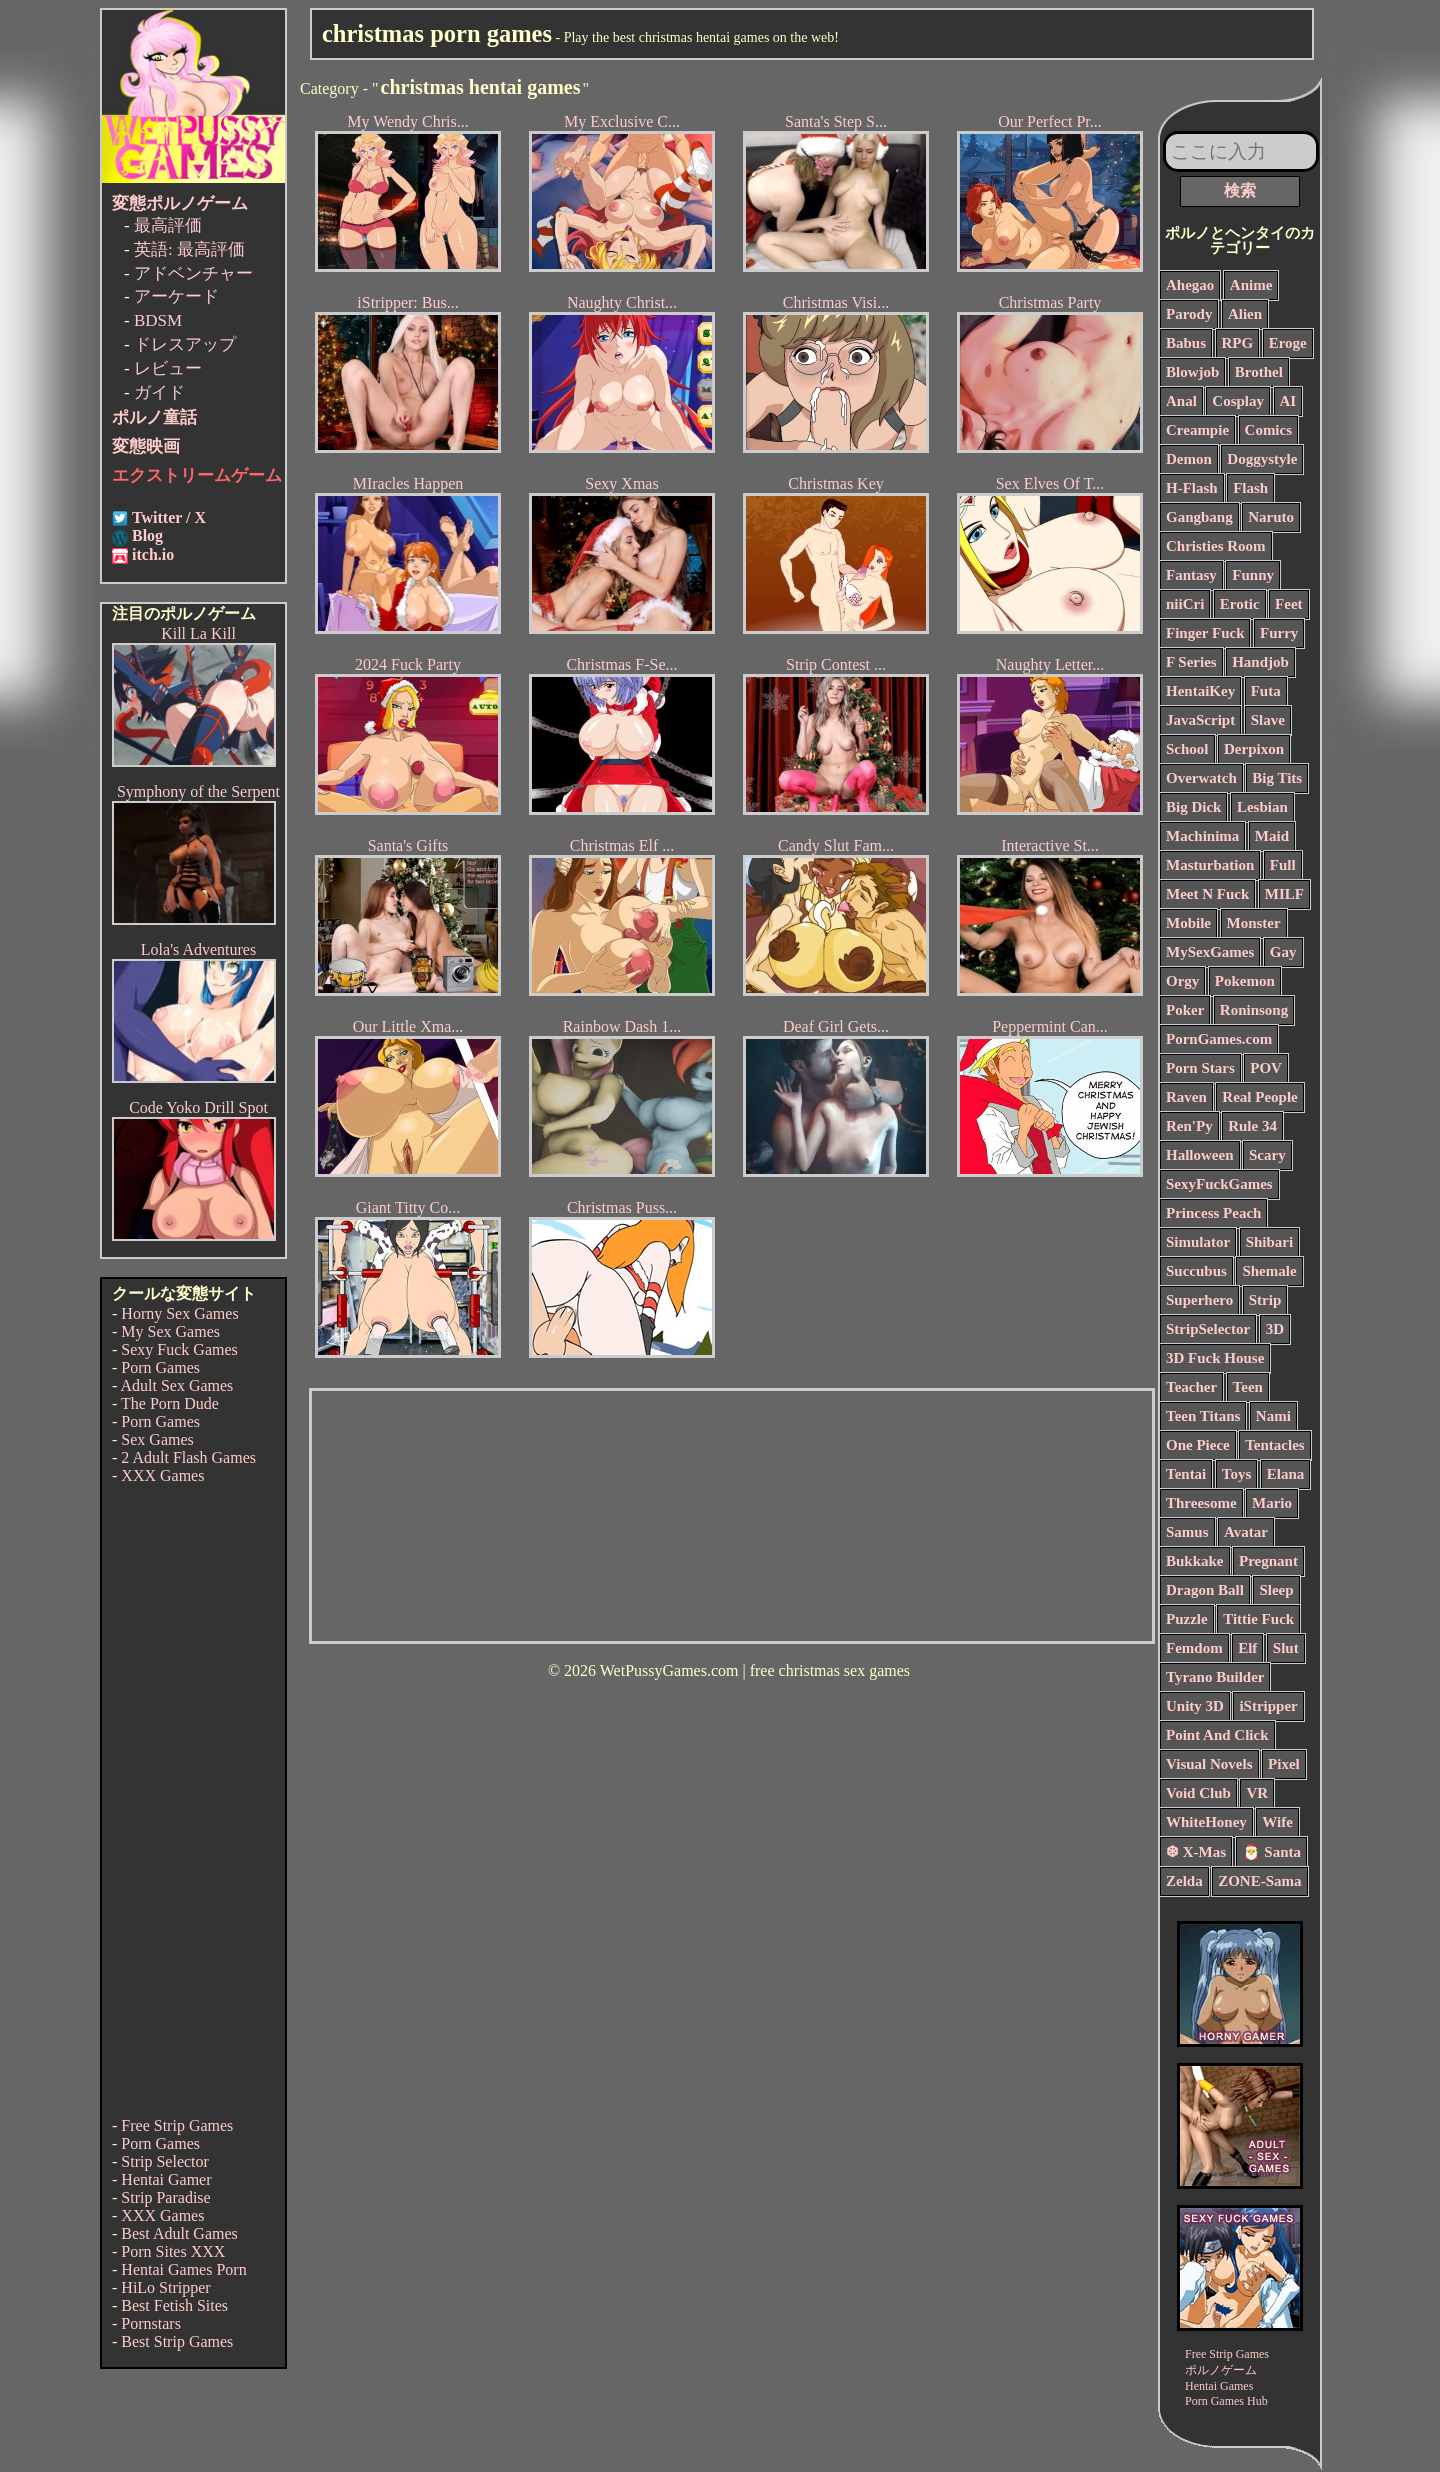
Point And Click (1217, 1735)
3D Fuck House (1215, 1358)
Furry (1279, 633)
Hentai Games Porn (183, 2269)
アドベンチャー (193, 273)
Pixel (1284, 1764)
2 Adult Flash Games (188, 1457)
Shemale (1269, 1271)
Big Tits (1277, 778)
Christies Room (1216, 546)
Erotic (1240, 604)
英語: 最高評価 (189, 249)
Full (1283, 865)
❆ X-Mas (1196, 1852)
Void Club (1198, 1793)
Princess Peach (1213, 1213)
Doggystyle (1262, 459)
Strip (1265, 1300)
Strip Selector (165, 2161)
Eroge (1288, 343)
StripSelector (1208, 1329)
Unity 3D (1195, 1706)
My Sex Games (170, 1331)
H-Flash (1192, 488)
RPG (1238, 343)
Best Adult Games (179, 2233)
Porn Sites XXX (173, 2251)
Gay (1283, 952)
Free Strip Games (177, 2125)
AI (1288, 401)
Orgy (1182, 981)
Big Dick (1193, 807)
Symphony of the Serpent (198, 791)
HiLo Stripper (165, 2287)
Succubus (1196, 1271)
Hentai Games (1219, 2386)
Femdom (1194, 1648)
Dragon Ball (1205, 1590)
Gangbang (1199, 517)
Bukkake (1195, 1561)
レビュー (168, 368)
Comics (1269, 430)
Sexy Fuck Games (179, 1349)
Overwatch (1201, 778)
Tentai (1186, 1474)
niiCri (1185, 604)
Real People (1259, 1097)
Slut (1286, 1648)
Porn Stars (1200, 1068)
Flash (1250, 488)
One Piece (1198, 1445)
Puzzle (1187, 1619)
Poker (1185, 1010)
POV (1266, 1068)
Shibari (1270, 1242)
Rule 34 (1252, 1126)
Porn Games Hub (1226, 2401)
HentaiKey (1200, 691)
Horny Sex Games (179, 1313)
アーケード (176, 296)
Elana (1286, 1474)
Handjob (1260, 662)
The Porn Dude (170, 1403)
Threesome (1201, 1503)
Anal (1181, 401)
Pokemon (1245, 981)
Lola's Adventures (198, 949)
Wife (1277, 1822)
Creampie (1197, 430)
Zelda (1184, 1881)
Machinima (1202, 836)
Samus (1187, 1532)
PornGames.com (1219, 1039)
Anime (1251, 285)
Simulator (1198, 1242)
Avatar (1246, 1532)
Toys (1236, 1474)
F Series (1191, 662)
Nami (1273, 1416)
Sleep (1276, 1590)
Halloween (1200, 1155)
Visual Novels (1209, 1764)
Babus (1186, 343)
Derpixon (1254, 749)
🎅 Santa (1271, 1852)
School (1187, 749)
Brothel (1259, 372)
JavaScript (1200, 720)
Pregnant (1268, 1561)
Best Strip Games (177, 2341)
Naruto (1271, 517)
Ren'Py (1189, 1126)
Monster (1254, 923)
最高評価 (168, 225)
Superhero (1199, 1300)
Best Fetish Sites (174, 2305)
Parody (1189, 314)
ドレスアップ (185, 344)
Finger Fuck (1205, 633)
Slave (1268, 720)
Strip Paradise (165, 2197)
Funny (1253, 575)
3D (1275, 1329)
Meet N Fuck (1207, 894)
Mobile (1188, 923)
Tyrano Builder (1215, 1677)
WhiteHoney (1206, 1822)
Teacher (1191, 1387)
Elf (1247, 1648)
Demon (1189, 459)
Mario (1272, 1503)
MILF (1284, 894)
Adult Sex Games (176, 1385)
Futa (1266, 691)
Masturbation (1210, 865)
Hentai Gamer (166, 2179)
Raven (1186, 1097)
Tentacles (1274, 1445)
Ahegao (1190, 285)
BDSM (158, 320)
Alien (1245, 314)
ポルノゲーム (1221, 2370)
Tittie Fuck (1258, 1619)
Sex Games (157, 1439)
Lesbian (1262, 807)
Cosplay (1238, 401)
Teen (1248, 1387)
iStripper (1268, 1706)
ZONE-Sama (1259, 1881)
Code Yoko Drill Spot (198, 1107)
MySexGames (1210, 952)
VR (1257, 1793)
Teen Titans (1203, 1416)
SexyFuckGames (1219, 1184)
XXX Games (162, 1475)
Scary (1267, 1155)
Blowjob (1192, 372)
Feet (1288, 604)
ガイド (159, 392)
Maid (1272, 836)
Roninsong (1254, 1010)
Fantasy (1191, 575)
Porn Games (160, 1367)
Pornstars (151, 2323)
